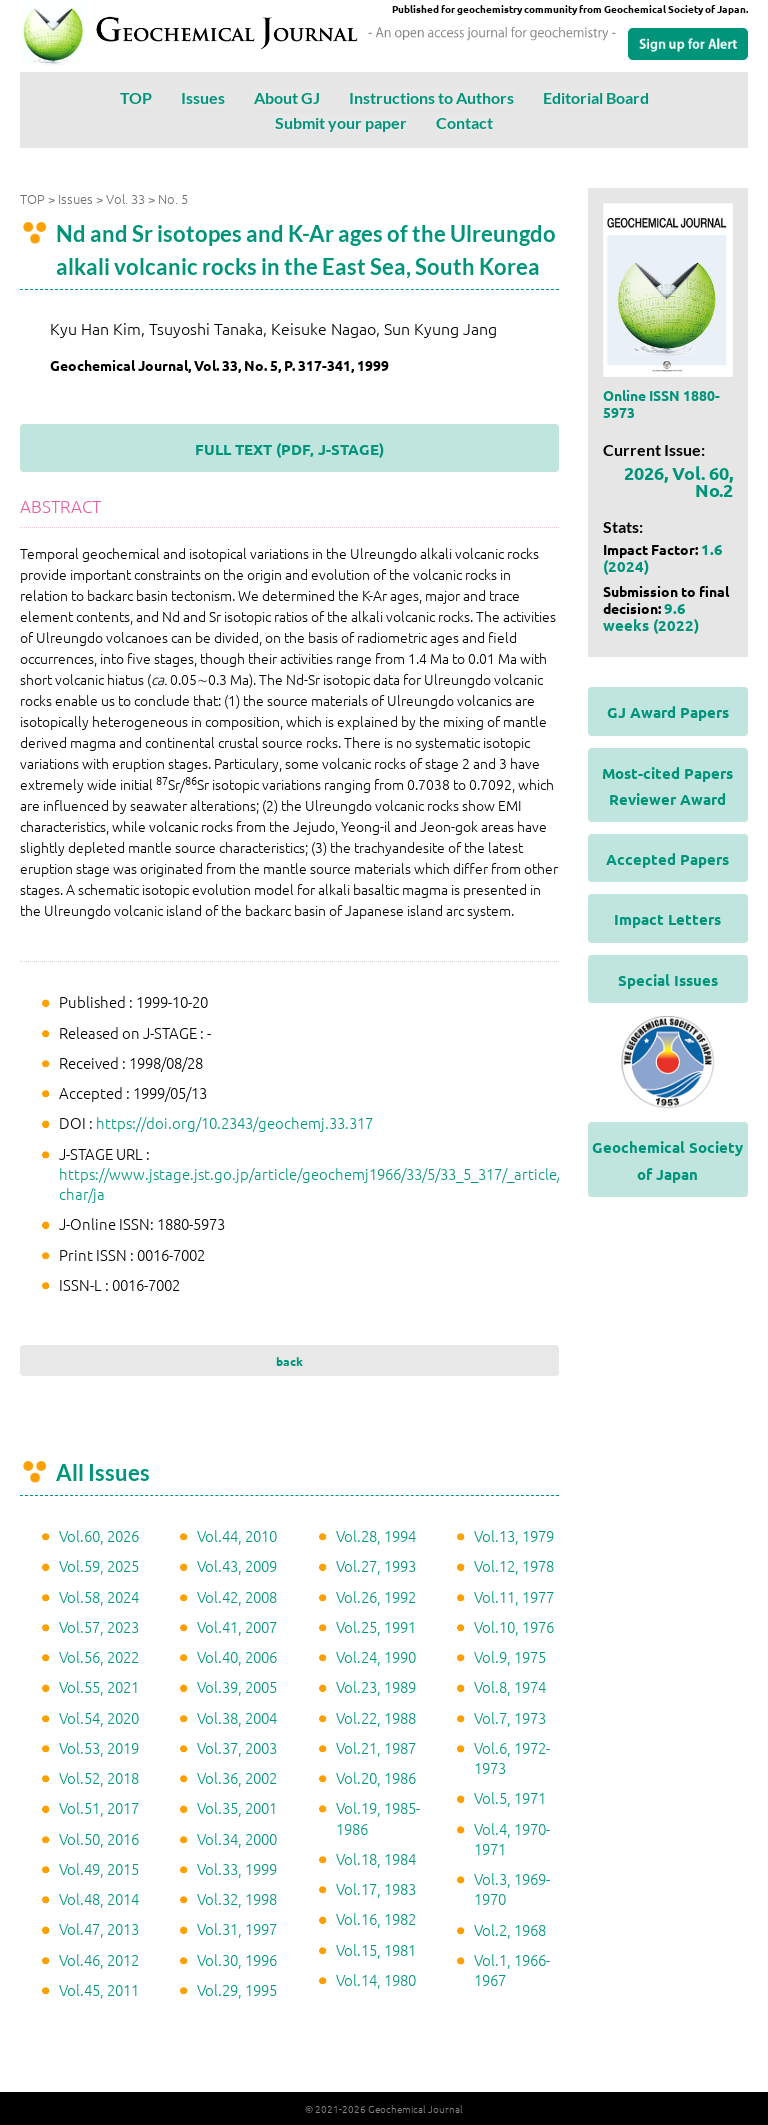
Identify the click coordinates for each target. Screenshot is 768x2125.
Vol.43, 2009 (237, 1565)
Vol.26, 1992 (376, 1596)
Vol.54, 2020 (99, 1717)
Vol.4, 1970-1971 (512, 1838)
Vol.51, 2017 (99, 1807)
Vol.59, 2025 (99, 1565)
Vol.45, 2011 (99, 1989)
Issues (203, 97)
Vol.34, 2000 (237, 1838)
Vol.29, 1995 (237, 1989)
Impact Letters (667, 919)
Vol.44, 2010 (237, 1535)
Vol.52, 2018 (99, 1777)
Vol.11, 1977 (514, 1596)
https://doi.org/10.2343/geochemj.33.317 (234, 1122)
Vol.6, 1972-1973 (512, 1757)
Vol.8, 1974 (510, 1686)
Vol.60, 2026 (99, 1535)
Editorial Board (596, 97)
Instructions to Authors (431, 97)
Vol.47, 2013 (99, 1928)
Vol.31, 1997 (237, 1928)
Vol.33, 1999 (237, 1868)
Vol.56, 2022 (99, 1656)
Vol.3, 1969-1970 (512, 1888)
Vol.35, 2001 (237, 1807)
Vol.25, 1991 (376, 1626)
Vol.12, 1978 (514, 1565)
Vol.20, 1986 (376, 1777)
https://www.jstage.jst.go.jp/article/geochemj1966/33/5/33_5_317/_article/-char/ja (312, 1183)
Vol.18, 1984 (376, 1858)
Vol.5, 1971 (510, 1797)
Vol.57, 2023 (99, 1626)
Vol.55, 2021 (99, 1686)
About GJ (287, 97)
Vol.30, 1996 (237, 1959)
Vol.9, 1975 (510, 1656)
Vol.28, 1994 (376, 1535)
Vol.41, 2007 (237, 1626)
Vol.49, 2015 (99, 1868)
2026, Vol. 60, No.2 (678, 481)
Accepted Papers (667, 859)
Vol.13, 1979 (514, 1535)
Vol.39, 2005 (237, 1686)
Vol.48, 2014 (99, 1898)
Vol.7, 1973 (510, 1717)
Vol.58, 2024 (99, 1596)
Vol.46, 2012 (99, 1959)
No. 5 (173, 198)
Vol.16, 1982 (376, 1918)
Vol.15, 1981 (376, 1949)
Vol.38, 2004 (237, 1717)
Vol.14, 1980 (376, 1979)
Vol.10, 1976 (514, 1626)
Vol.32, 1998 (237, 1898)
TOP (136, 97)
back (289, 1361)
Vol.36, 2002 (237, 1777)
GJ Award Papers (668, 712)
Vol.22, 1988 (376, 1717)
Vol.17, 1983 (376, 1888)
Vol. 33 (125, 198)
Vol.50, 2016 (99, 1838)
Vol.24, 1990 (376, 1656)
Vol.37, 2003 (237, 1747)
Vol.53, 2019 (99, 1747)
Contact (464, 122)
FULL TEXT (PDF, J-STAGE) (289, 449)
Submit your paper (341, 122)
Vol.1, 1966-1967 (512, 1969)
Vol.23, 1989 (376, 1686)
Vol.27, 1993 (376, 1565)
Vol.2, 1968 (510, 1929)
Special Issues (668, 980)
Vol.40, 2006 (237, 1656)
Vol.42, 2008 (237, 1596)
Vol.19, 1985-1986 (378, 1817)
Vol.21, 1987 (376, 1747)
